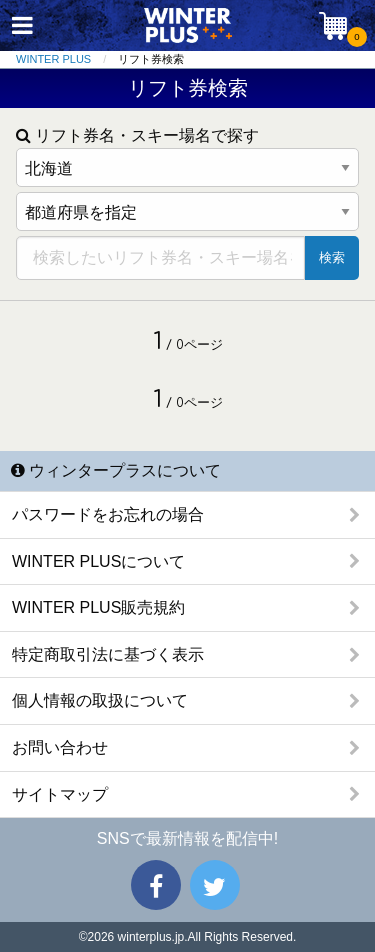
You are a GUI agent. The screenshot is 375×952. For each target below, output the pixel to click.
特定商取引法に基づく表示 (108, 654)
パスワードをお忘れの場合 (108, 514)
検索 (332, 257)
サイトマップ (60, 794)
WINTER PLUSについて (98, 561)
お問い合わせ (60, 747)
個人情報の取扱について (100, 700)
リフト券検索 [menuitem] (151, 59)
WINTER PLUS (53, 59)
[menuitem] (67, 59)
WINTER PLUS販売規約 (98, 607)
